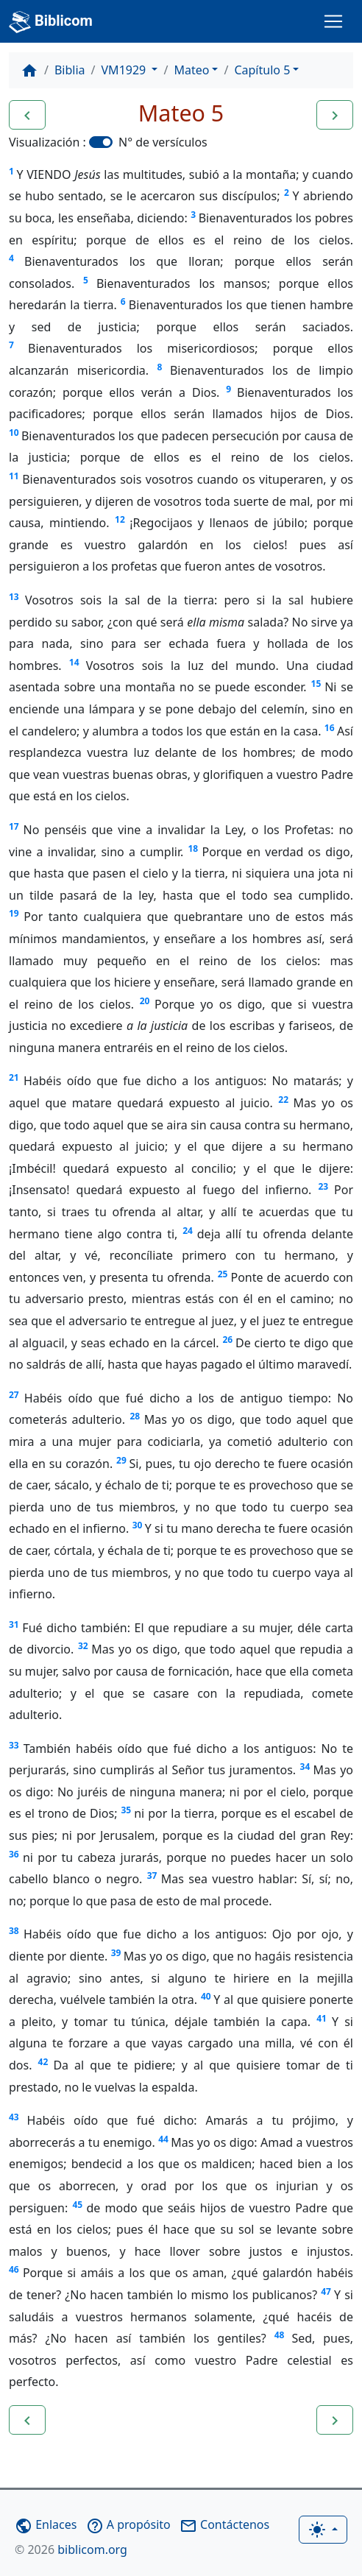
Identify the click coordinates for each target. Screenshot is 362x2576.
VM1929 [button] (125, 70)
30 (137, 1525)
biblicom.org (71, 2549)
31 (14, 1624)
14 (74, 662)
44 (163, 2139)
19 (14, 913)
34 (305, 1766)
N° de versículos (162, 142)
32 (83, 1646)
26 (227, 1339)
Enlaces (46, 2524)
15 (316, 683)
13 (14, 596)
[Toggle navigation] (333, 21)
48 (279, 2335)
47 (326, 2291)
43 (14, 2117)
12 (120, 519)
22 (283, 1099)
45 (77, 2204)
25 (223, 1274)
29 (121, 1460)
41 (321, 2018)
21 (14, 1077)
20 (145, 1001)
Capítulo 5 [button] (262, 70)
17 (14, 826)
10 (14, 432)
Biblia (69, 70)
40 (206, 1996)
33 (14, 1745)
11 (14, 476)
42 (43, 2061)
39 (116, 1953)
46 (14, 2269)
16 (329, 727)
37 (152, 1875)
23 (323, 1186)
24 (187, 1230)
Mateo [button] (191, 70)
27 (14, 1394)
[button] (27, 115)
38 (14, 1930)
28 (135, 1416)
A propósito (128, 2524)
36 (14, 1854)
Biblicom (51, 22)
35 (126, 1810)
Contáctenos (224, 2524)
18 (193, 848)
